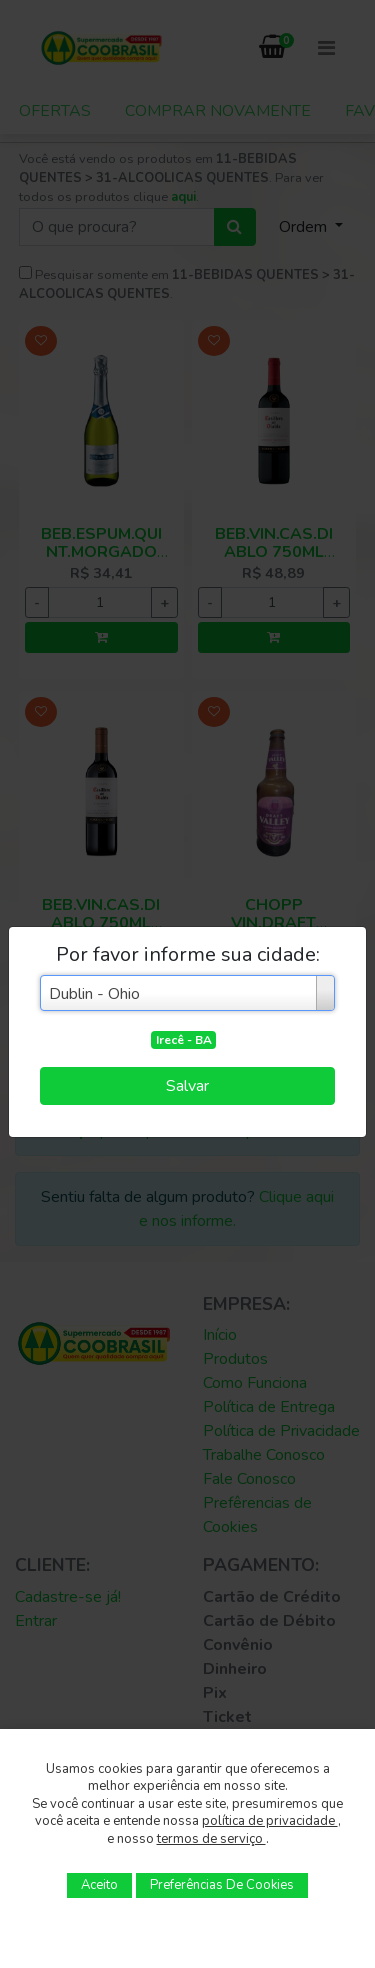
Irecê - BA (184, 1040)
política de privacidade (270, 1821)
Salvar (187, 1086)
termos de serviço (211, 1839)
